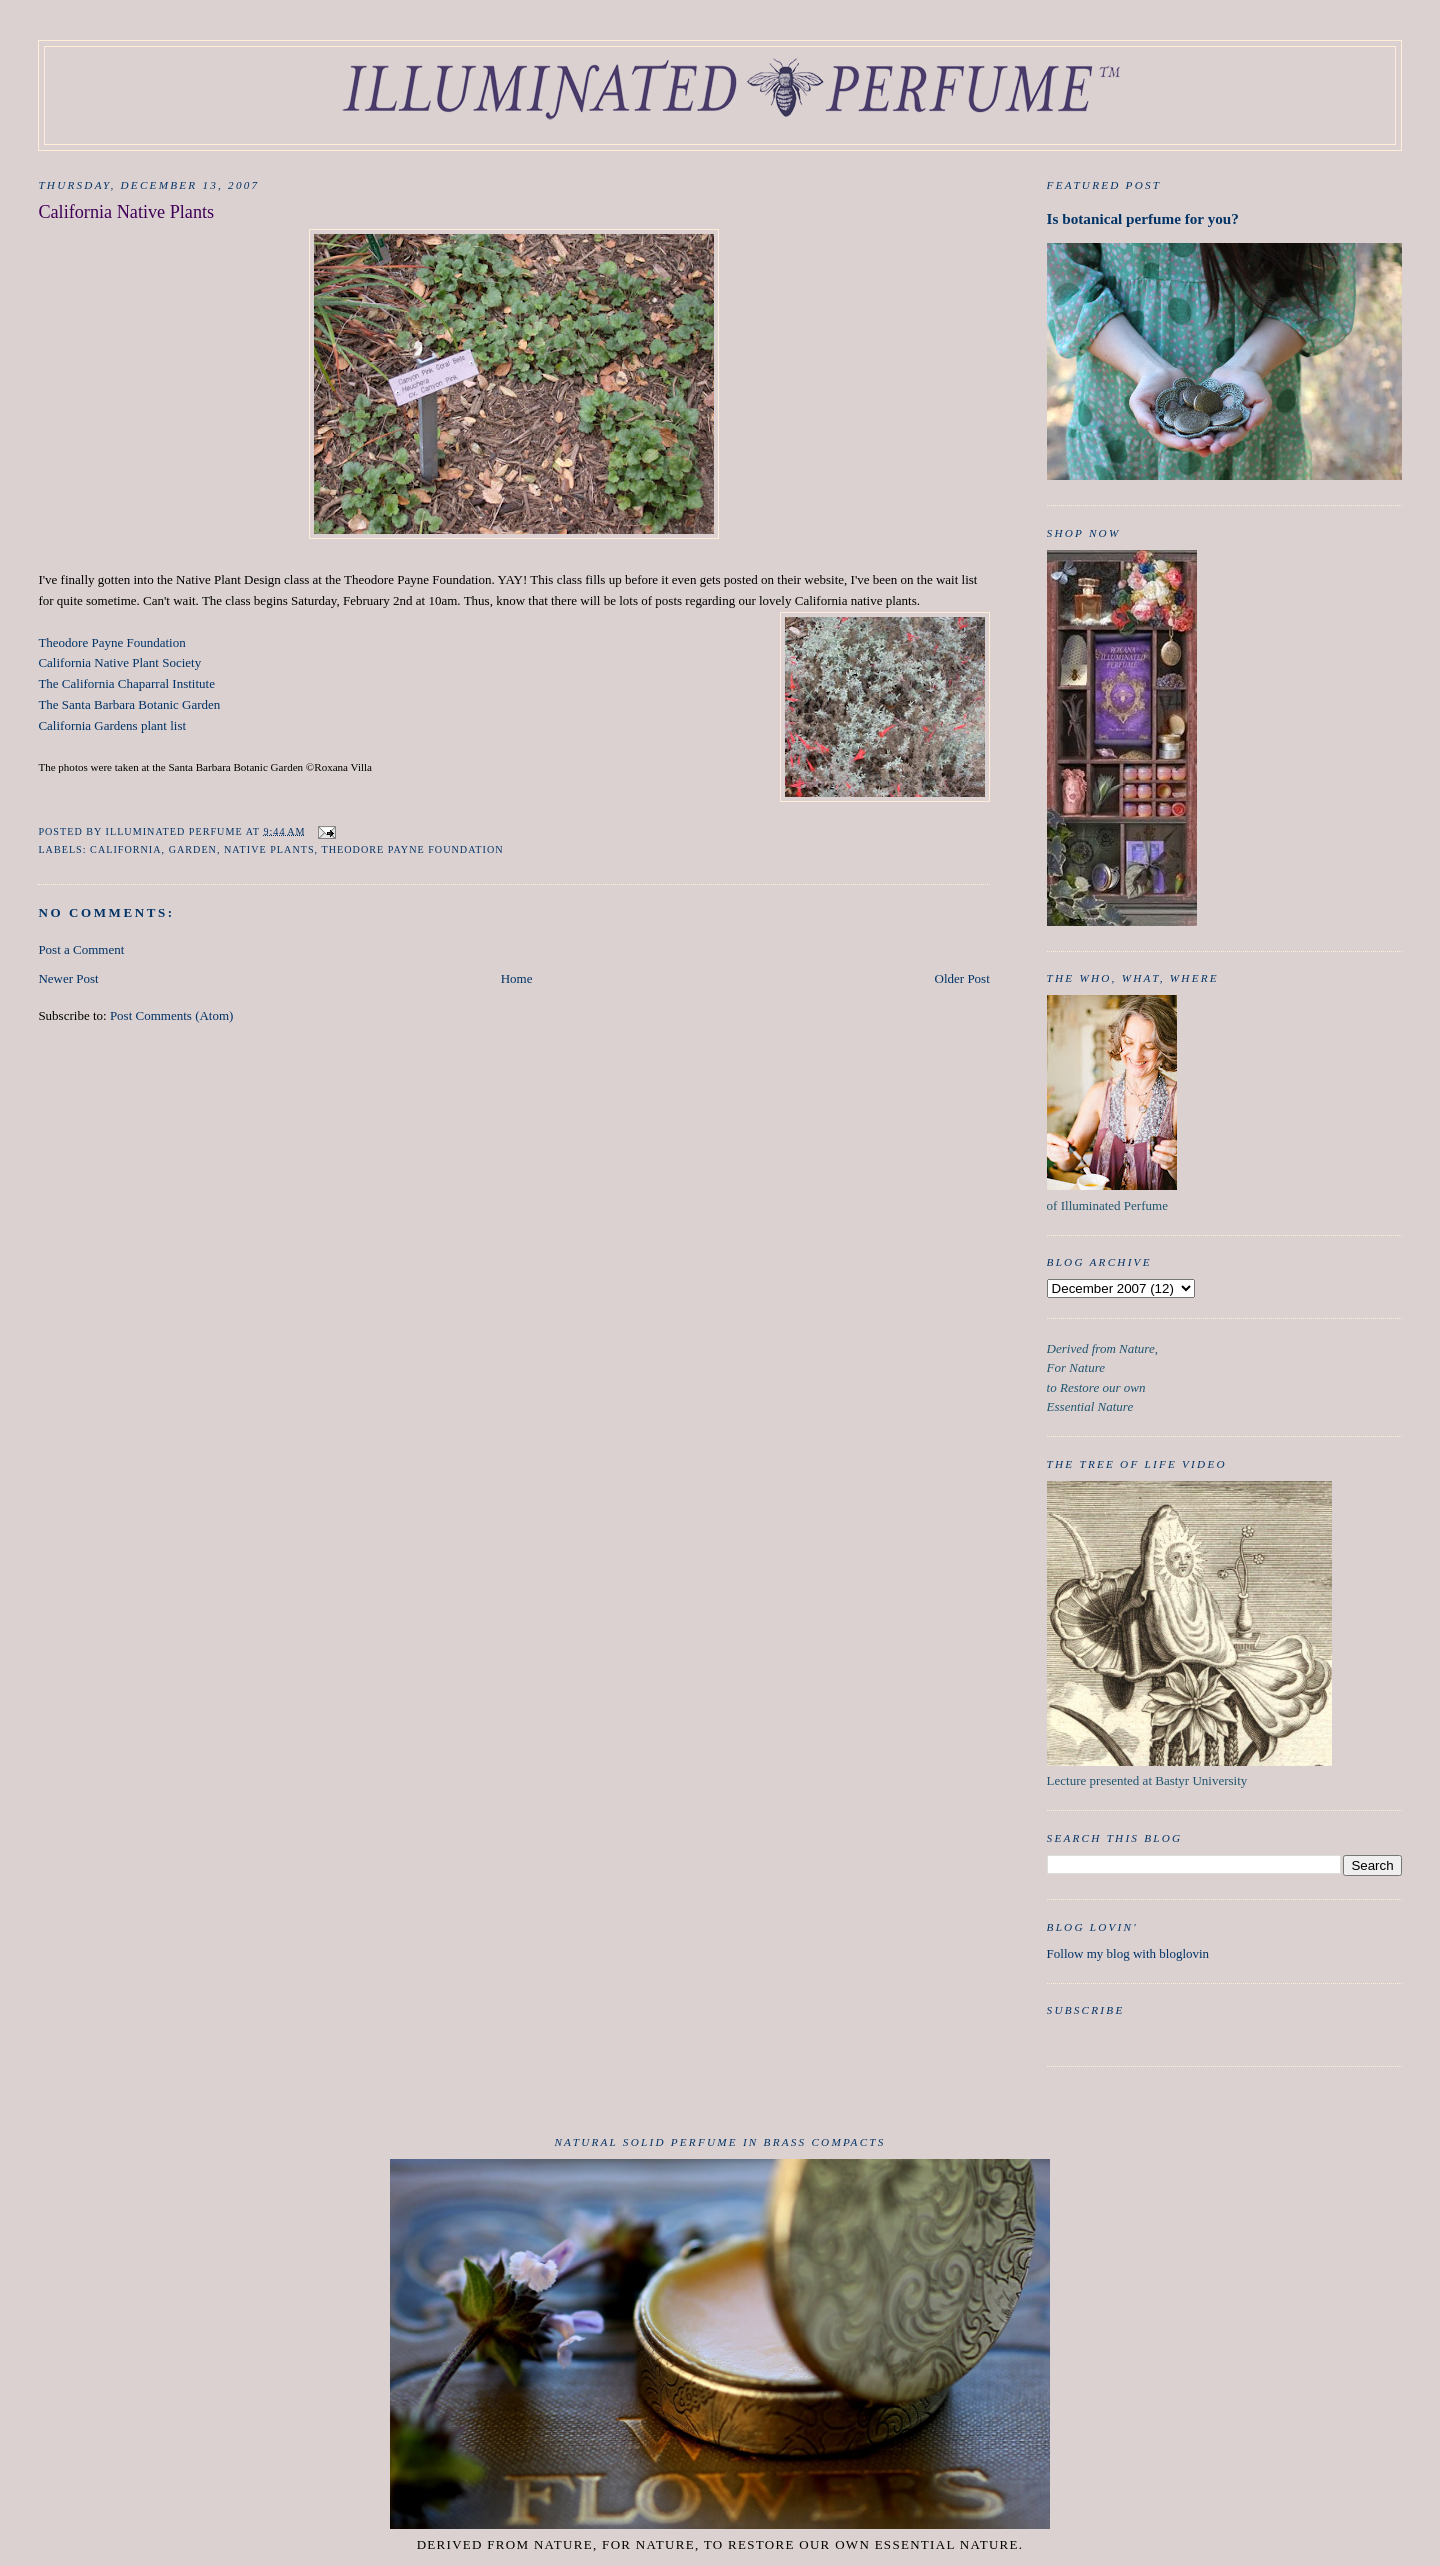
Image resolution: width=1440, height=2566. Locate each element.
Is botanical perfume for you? (1143, 218)
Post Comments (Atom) (172, 1015)
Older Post (962, 978)
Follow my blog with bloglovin (1128, 1953)
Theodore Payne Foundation (111, 642)
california (125, 849)
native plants (269, 849)
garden (193, 849)
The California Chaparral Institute (126, 683)
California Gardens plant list (112, 725)
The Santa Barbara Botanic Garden (129, 704)
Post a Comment (81, 949)
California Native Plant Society (119, 662)
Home (517, 978)
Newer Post (68, 978)
